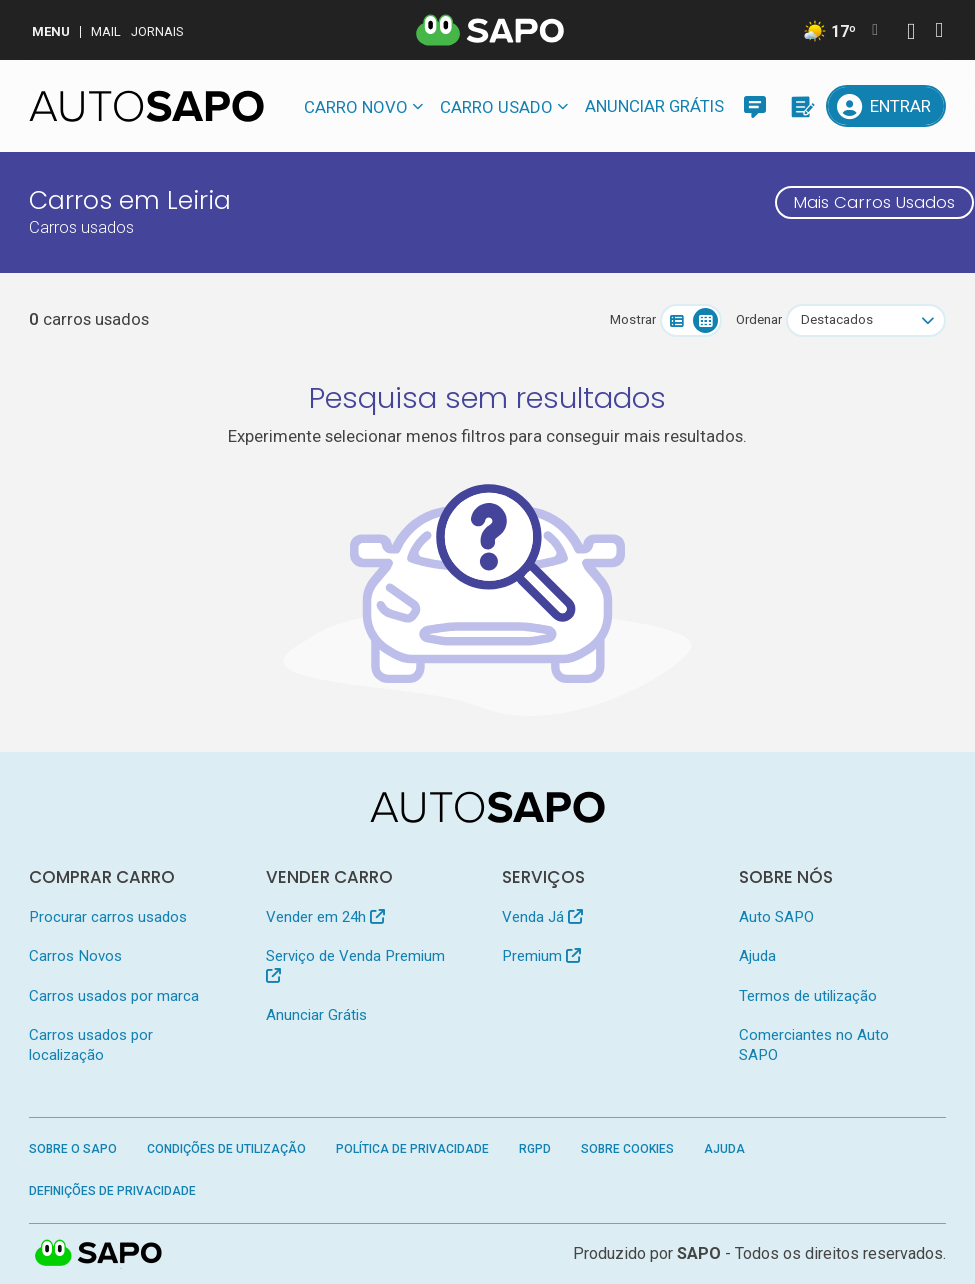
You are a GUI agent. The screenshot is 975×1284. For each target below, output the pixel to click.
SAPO (699, 1253)
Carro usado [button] (496, 107)
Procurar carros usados (108, 917)
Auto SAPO (776, 917)
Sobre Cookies (627, 1149)
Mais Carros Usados (875, 202)
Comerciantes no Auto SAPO (814, 1044)
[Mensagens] (755, 106)
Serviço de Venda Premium (355, 964)
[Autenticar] (911, 33)
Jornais (157, 31)
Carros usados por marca (114, 996)
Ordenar (759, 319)
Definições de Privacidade (112, 1191)
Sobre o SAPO (73, 1149)
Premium (541, 956)
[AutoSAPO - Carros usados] (146, 106)
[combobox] (866, 320)
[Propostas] (801, 106)
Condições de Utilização (226, 1149)
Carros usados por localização (91, 1044)
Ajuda (757, 956)
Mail (106, 31)
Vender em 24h (325, 917)
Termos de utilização (808, 996)
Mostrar (633, 319)
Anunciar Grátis (654, 106)
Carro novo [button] (356, 107)
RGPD (535, 1149)
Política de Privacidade (412, 1149)
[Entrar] (885, 106)
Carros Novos (75, 956)
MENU (51, 31)
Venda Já (542, 917)
